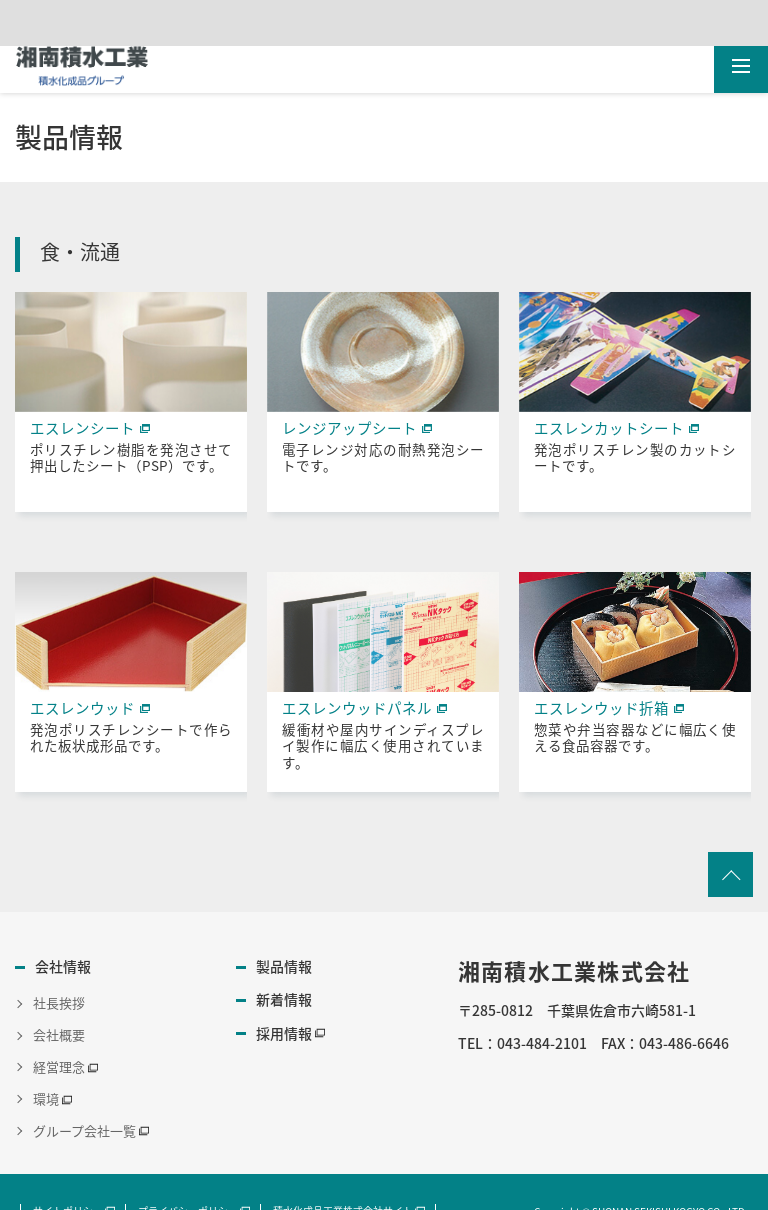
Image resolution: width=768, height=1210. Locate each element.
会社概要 (59, 1023)
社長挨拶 (59, 991)
